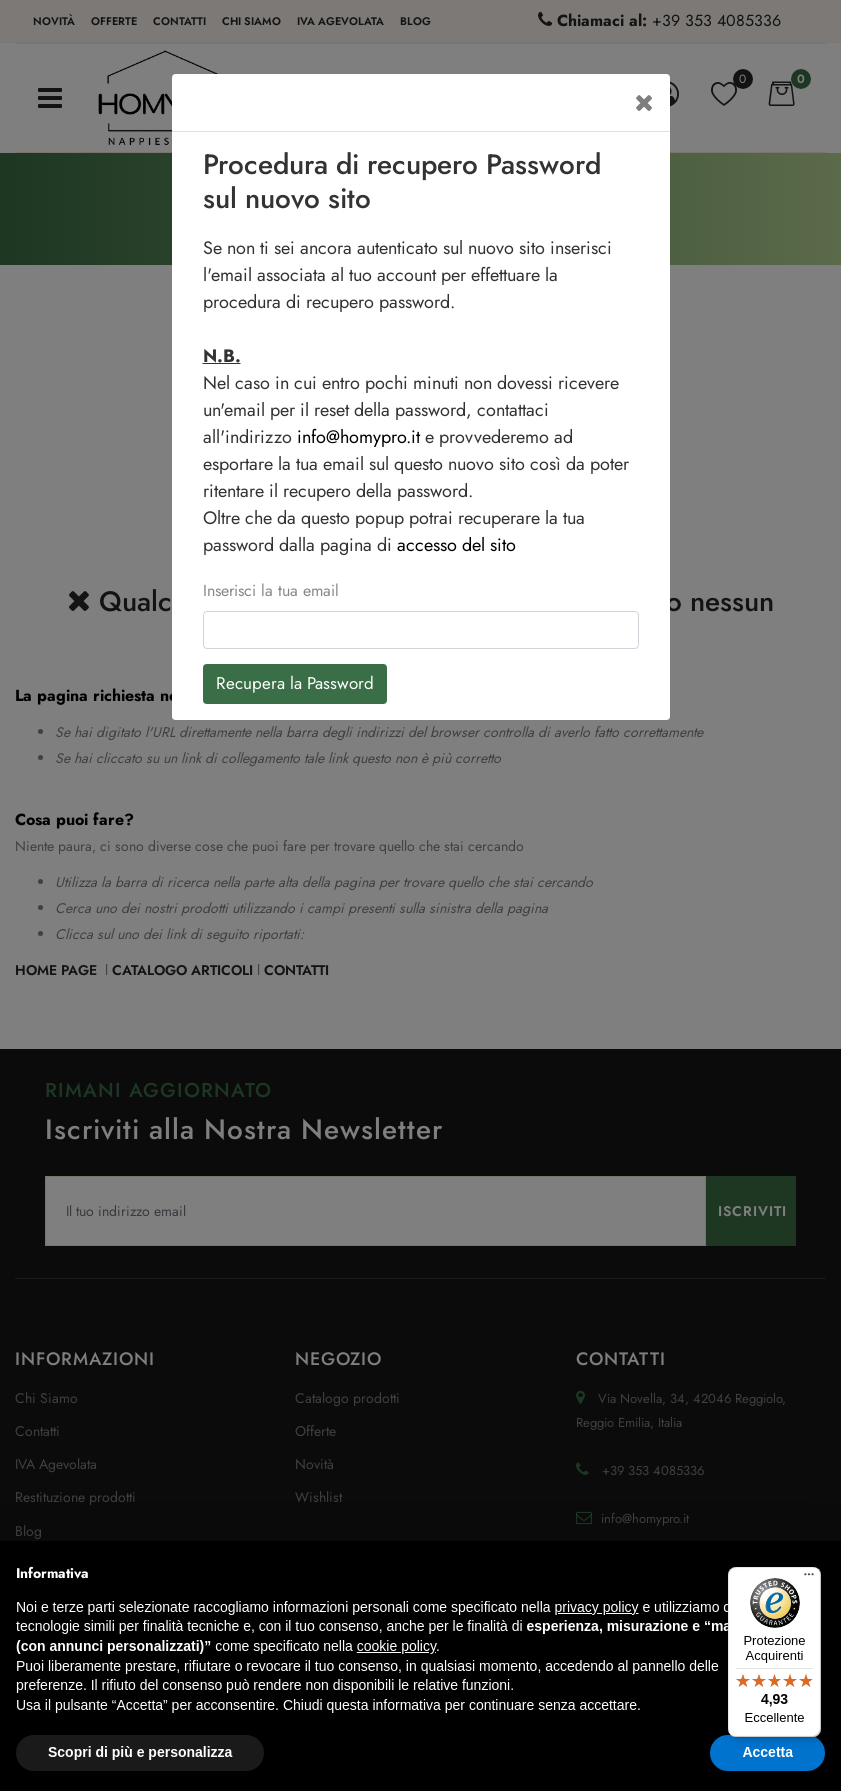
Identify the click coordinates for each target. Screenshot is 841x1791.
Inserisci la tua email (271, 590)
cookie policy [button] (396, 1646)
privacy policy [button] (597, 1607)
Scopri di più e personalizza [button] (140, 1752)
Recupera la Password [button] (295, 683)
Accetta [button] (767, 1752)
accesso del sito (456, 545)
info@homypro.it (358, 437)
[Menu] (809, 1579)
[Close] (644, 102)
